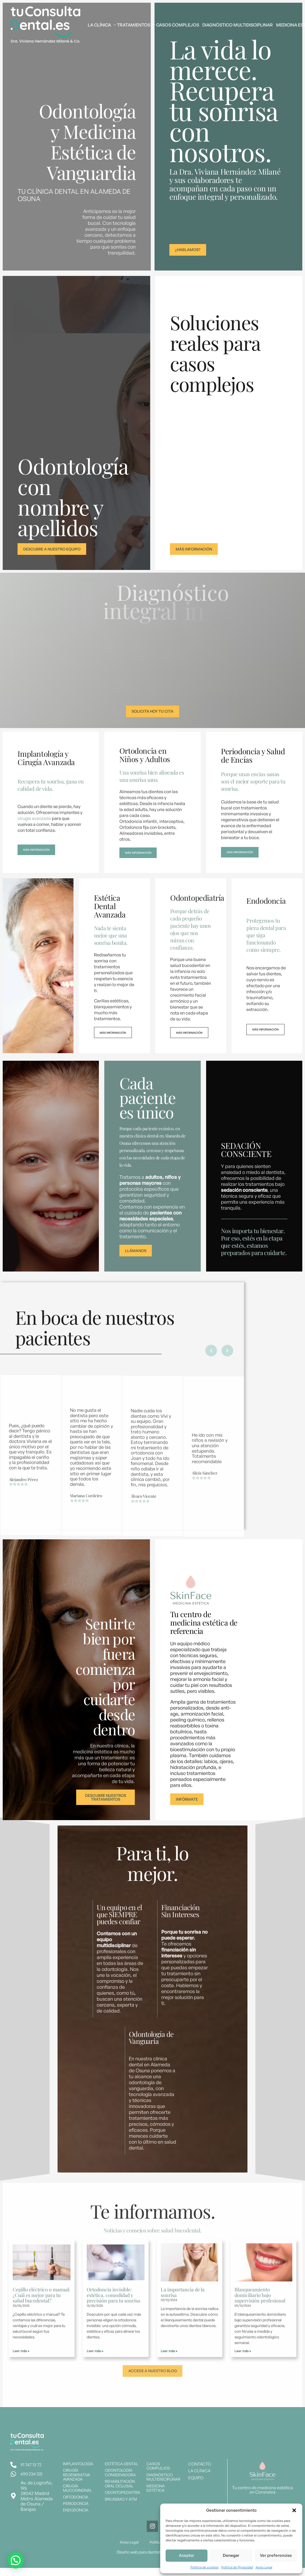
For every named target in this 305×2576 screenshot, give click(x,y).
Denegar (231, 2555)
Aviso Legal (264, 2567)
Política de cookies (204, 2567)
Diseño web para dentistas (142, 2560)
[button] (294, 2510)
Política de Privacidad (237, 2567)
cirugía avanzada (34, 821)
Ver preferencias (276, 2555)
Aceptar (186, 2555)
